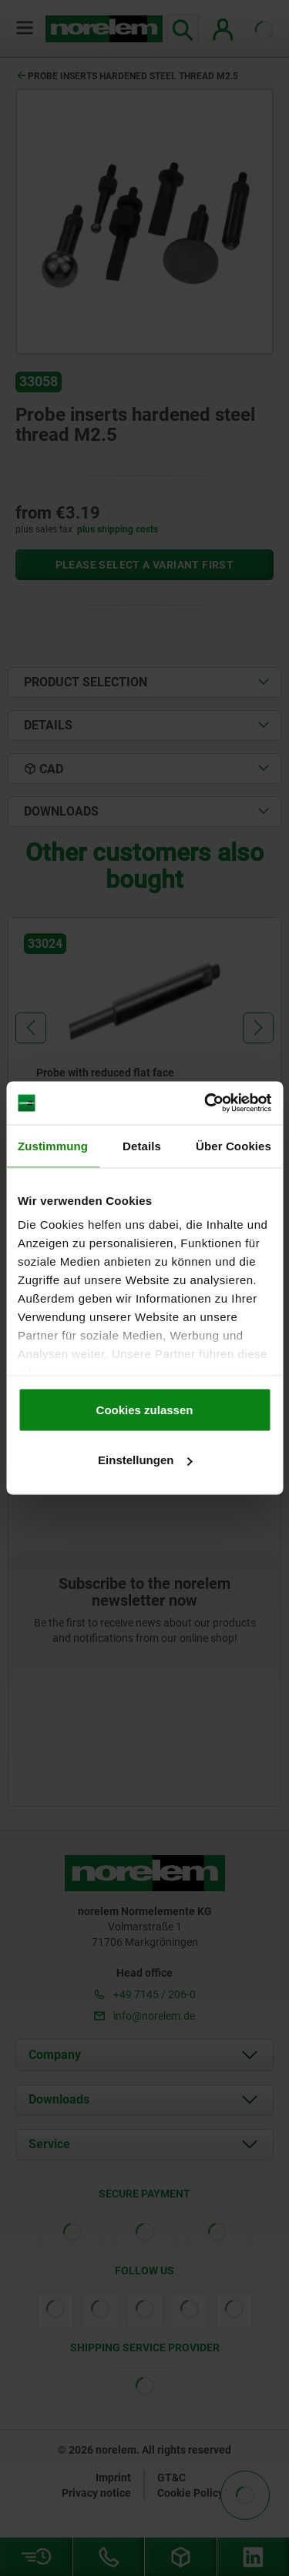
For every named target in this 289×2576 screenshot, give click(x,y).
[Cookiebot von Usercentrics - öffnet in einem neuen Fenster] (205, 1103)
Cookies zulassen (144, 1409)
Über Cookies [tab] (233, 1145)
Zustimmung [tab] (53, 1145)
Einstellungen (145, 1460)
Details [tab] (142, 1145)
